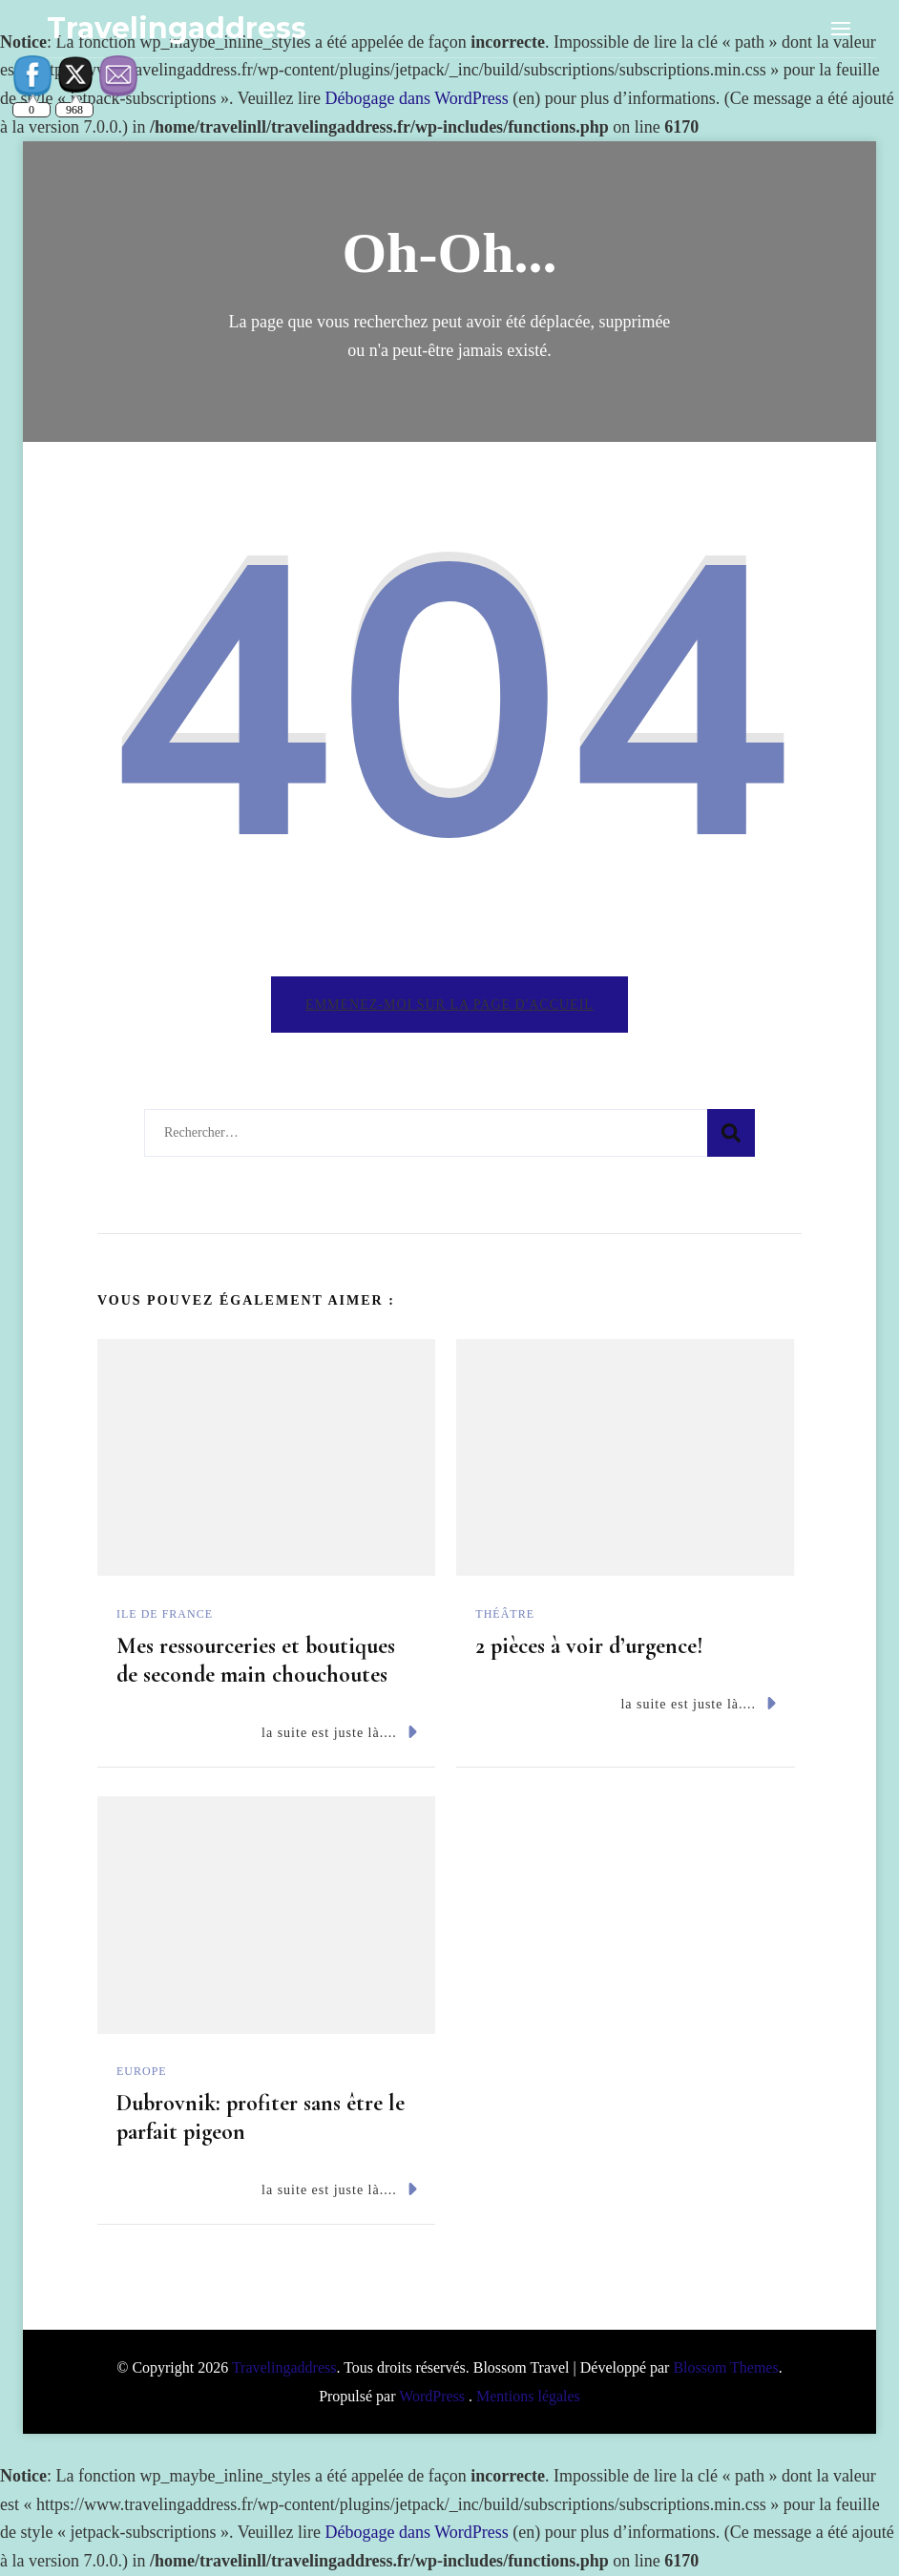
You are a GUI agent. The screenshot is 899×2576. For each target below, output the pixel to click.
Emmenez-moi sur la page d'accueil (449, 1004)
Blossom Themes (725, 2367)
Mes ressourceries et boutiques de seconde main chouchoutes (255, 1660)
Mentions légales (528, 2396)
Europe (141, 2071)
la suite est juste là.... (338, 1732)
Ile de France (164, 1614)
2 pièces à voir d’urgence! (589, 1646)
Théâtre (504, 1614)
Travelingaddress (176, 28)
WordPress (432, 2396)
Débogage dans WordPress (417, 98)
